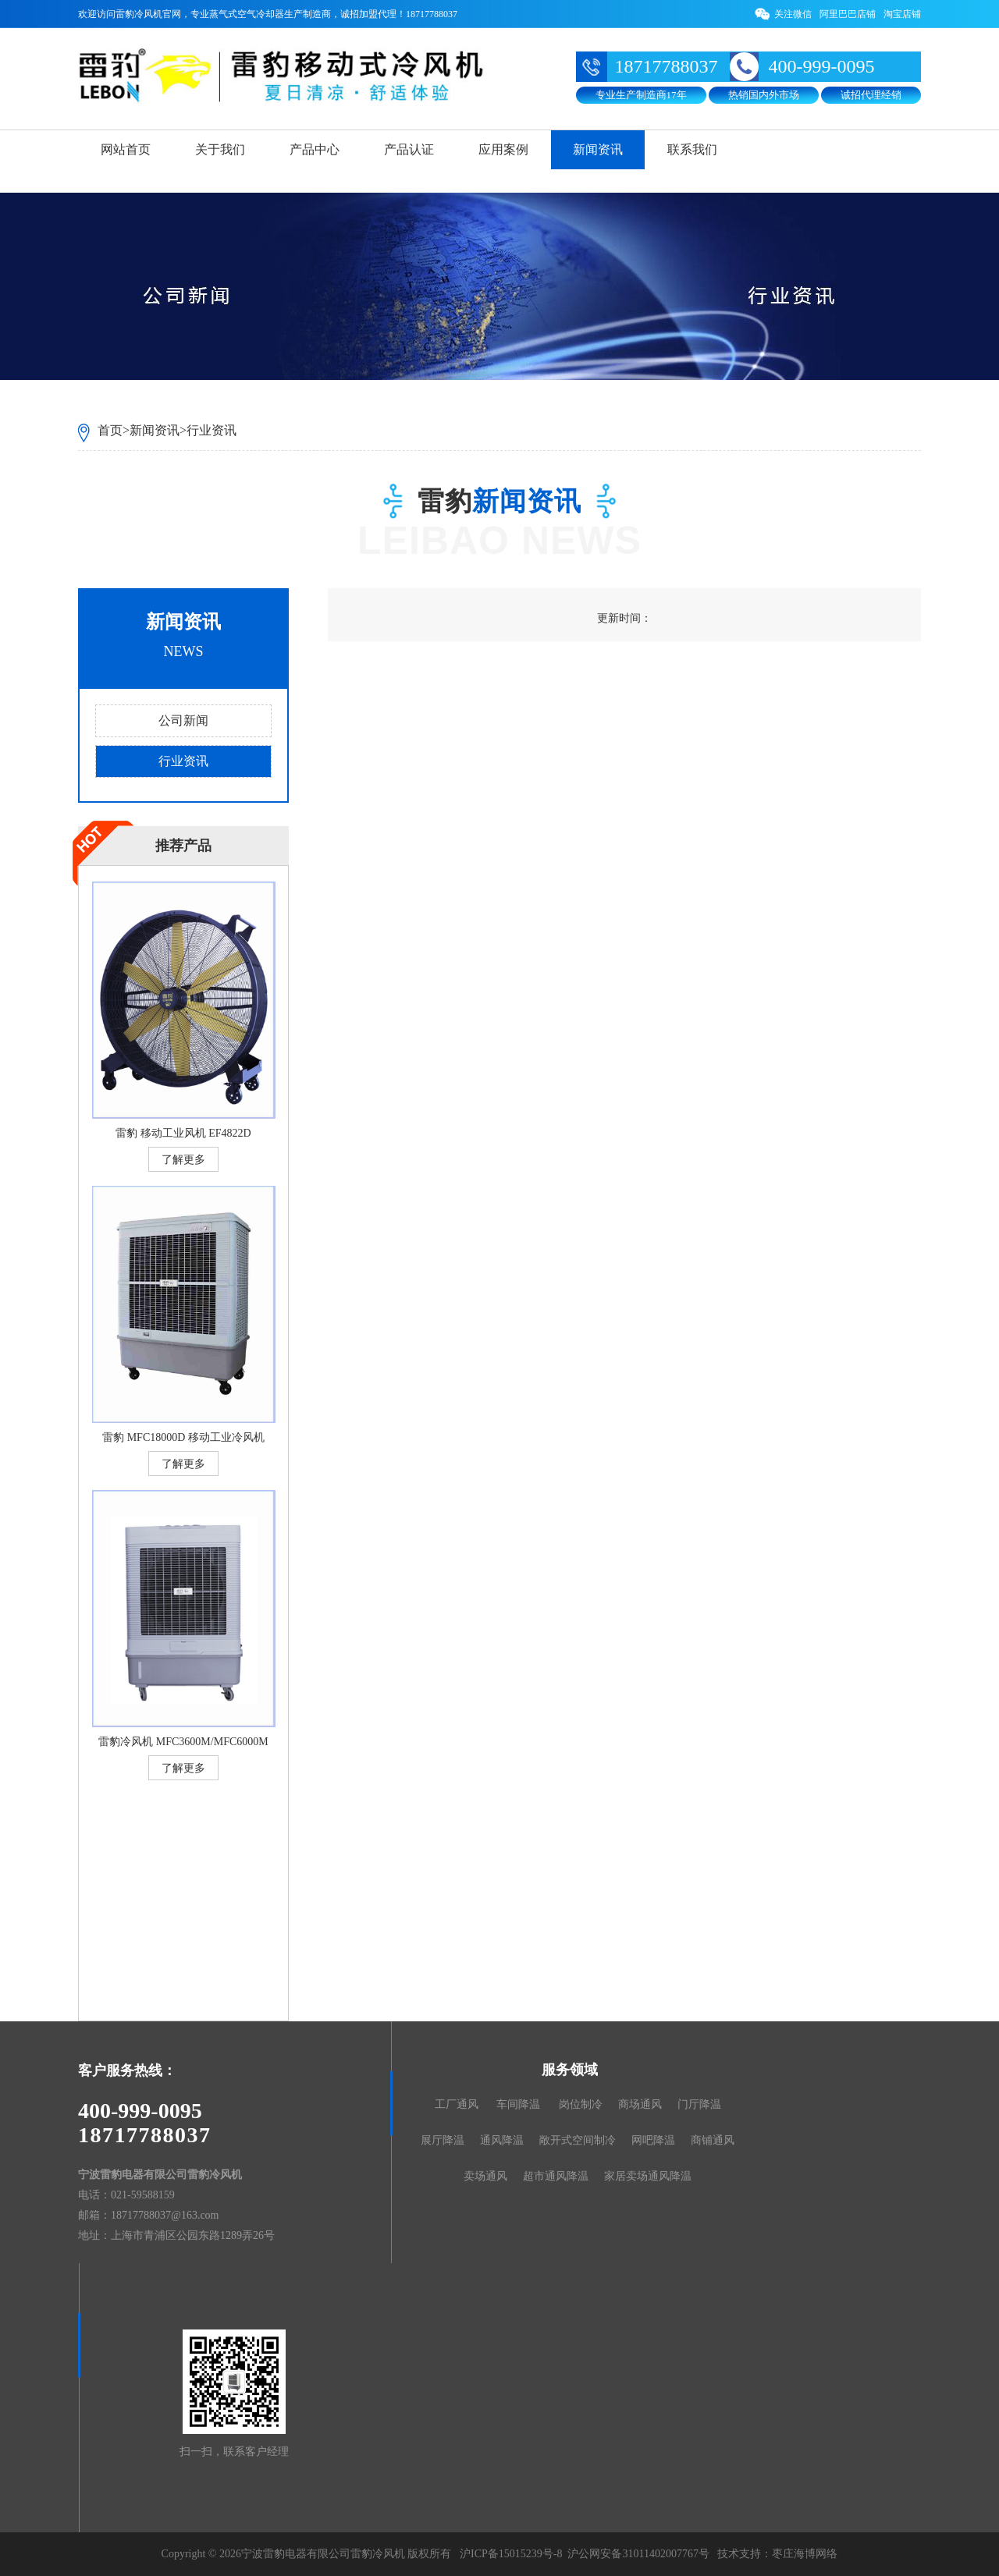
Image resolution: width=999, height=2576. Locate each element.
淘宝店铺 (902, 14)
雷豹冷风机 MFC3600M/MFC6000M (183, 1741)
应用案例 (503, 149)
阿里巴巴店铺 (847, 14)
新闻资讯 (598, 149)
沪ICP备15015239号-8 (511, 2554)
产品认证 (409, 149)
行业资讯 (211, 430)
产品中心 (315, 149)
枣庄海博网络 (804, 2554)
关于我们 (220, 149)
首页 (110, 430)
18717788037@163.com (165, 2215)
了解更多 (183, 1160)
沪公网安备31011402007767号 (638, 2554)
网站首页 (126, 149)
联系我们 (692, 149)
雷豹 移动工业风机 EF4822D (183, 1133)
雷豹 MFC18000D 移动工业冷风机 (183, 1437)
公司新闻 (183, 720)
